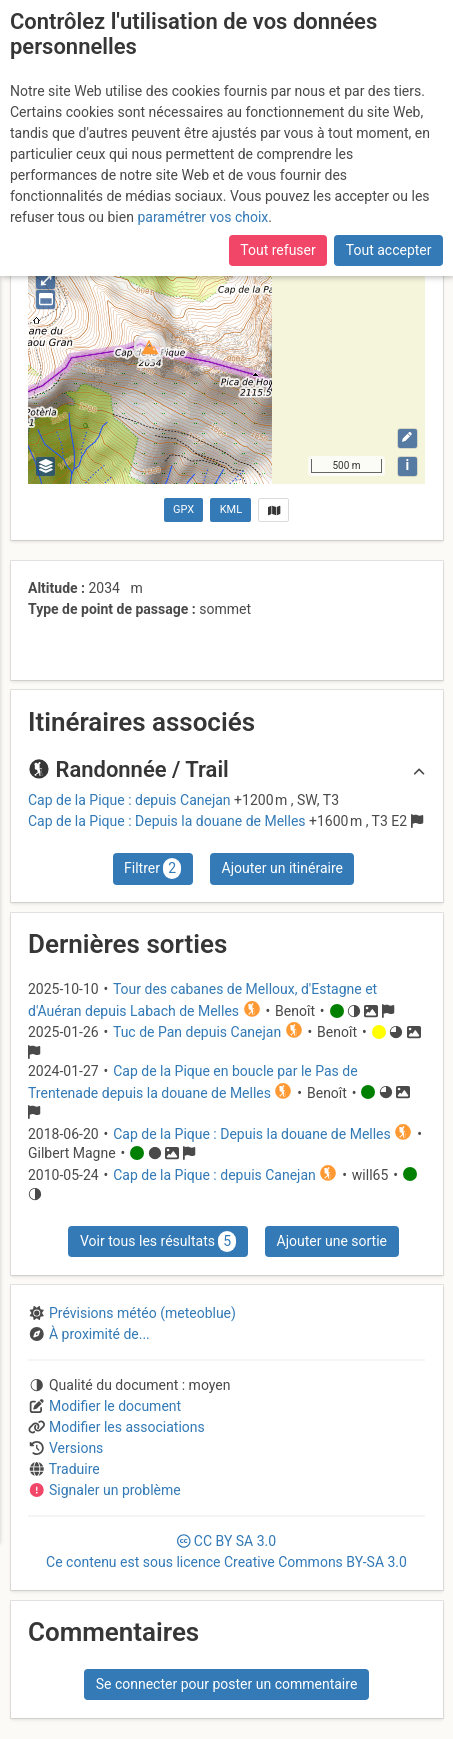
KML (231, 509)
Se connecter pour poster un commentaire (227, 1684)
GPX (183, 509)
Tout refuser (277, 250)
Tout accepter (389, 250)
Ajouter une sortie (332, 1241)
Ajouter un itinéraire (282, 868)
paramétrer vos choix (202, 217)
